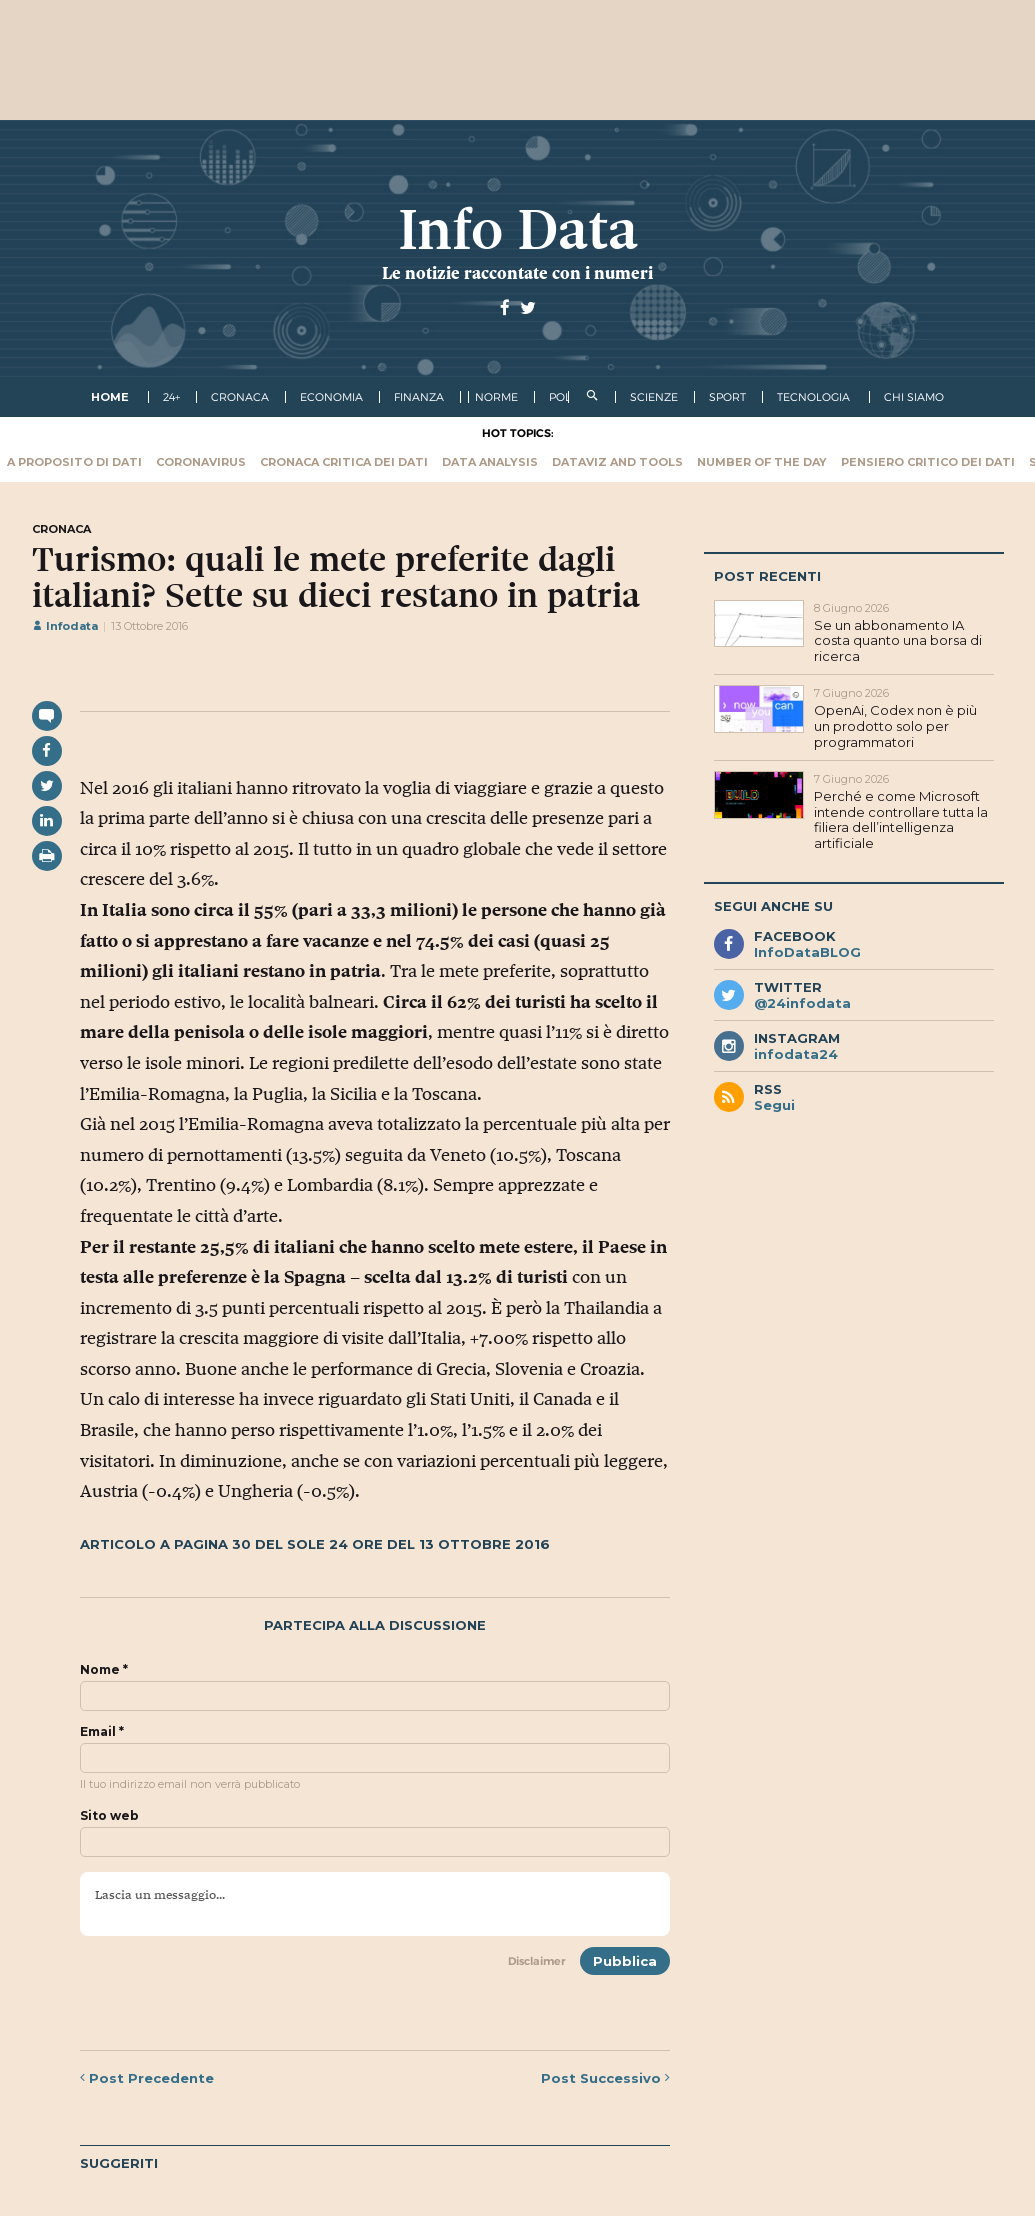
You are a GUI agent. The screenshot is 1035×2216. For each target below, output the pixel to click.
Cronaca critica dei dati (344, 462)
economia (331, 397)
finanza (419, 397)
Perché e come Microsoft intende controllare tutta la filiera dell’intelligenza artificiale (901, 819)
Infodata (65, 626)
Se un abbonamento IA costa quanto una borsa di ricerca (898, 640)
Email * (102, 1732)
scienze (654, 397)
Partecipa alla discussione (375, 1625)
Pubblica (625, 1961)
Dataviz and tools (617, 462)
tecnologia (813, 397)
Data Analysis (490, 462)
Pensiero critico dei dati (928, 462)
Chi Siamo (914, 397)
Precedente (147, 2078)
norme (496, 397)
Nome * (104, 1670)
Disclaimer (537, 1961)
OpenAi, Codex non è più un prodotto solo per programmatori (895, 725)
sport (727, 397)
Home (110, 397)
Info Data (518, 229)
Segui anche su (773, 906)
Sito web (109, 1816)
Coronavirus (201, 462)
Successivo (605, 2078)
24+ (171, 397)
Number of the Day (762, 462)
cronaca (240, 397)
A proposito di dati (74, 462)
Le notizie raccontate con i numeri (517, 273)
